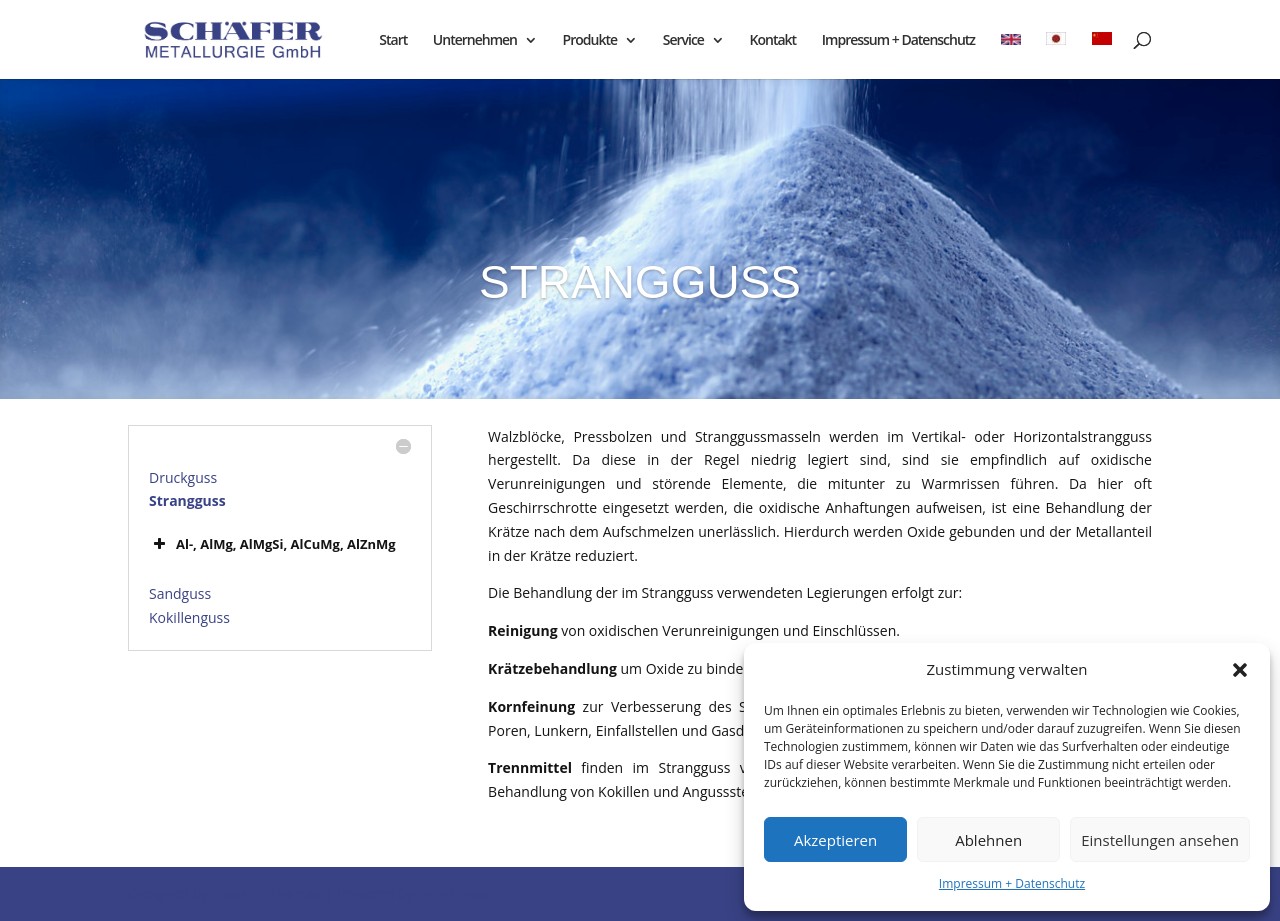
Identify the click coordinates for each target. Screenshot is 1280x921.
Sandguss (180, 593)
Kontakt (773, 41)
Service (683, 41)
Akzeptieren (835, 840)
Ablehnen (988, 840)
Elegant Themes (267, 893)
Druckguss (183, 477)
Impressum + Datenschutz (1012, 883)
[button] (1240, 670)
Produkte (590, 41)
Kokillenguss (189, 617)
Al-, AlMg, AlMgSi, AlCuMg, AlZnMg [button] (272, 544)
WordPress (454, 893)
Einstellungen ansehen (1160, 840)
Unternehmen (475, 41)
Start (393, 41)
